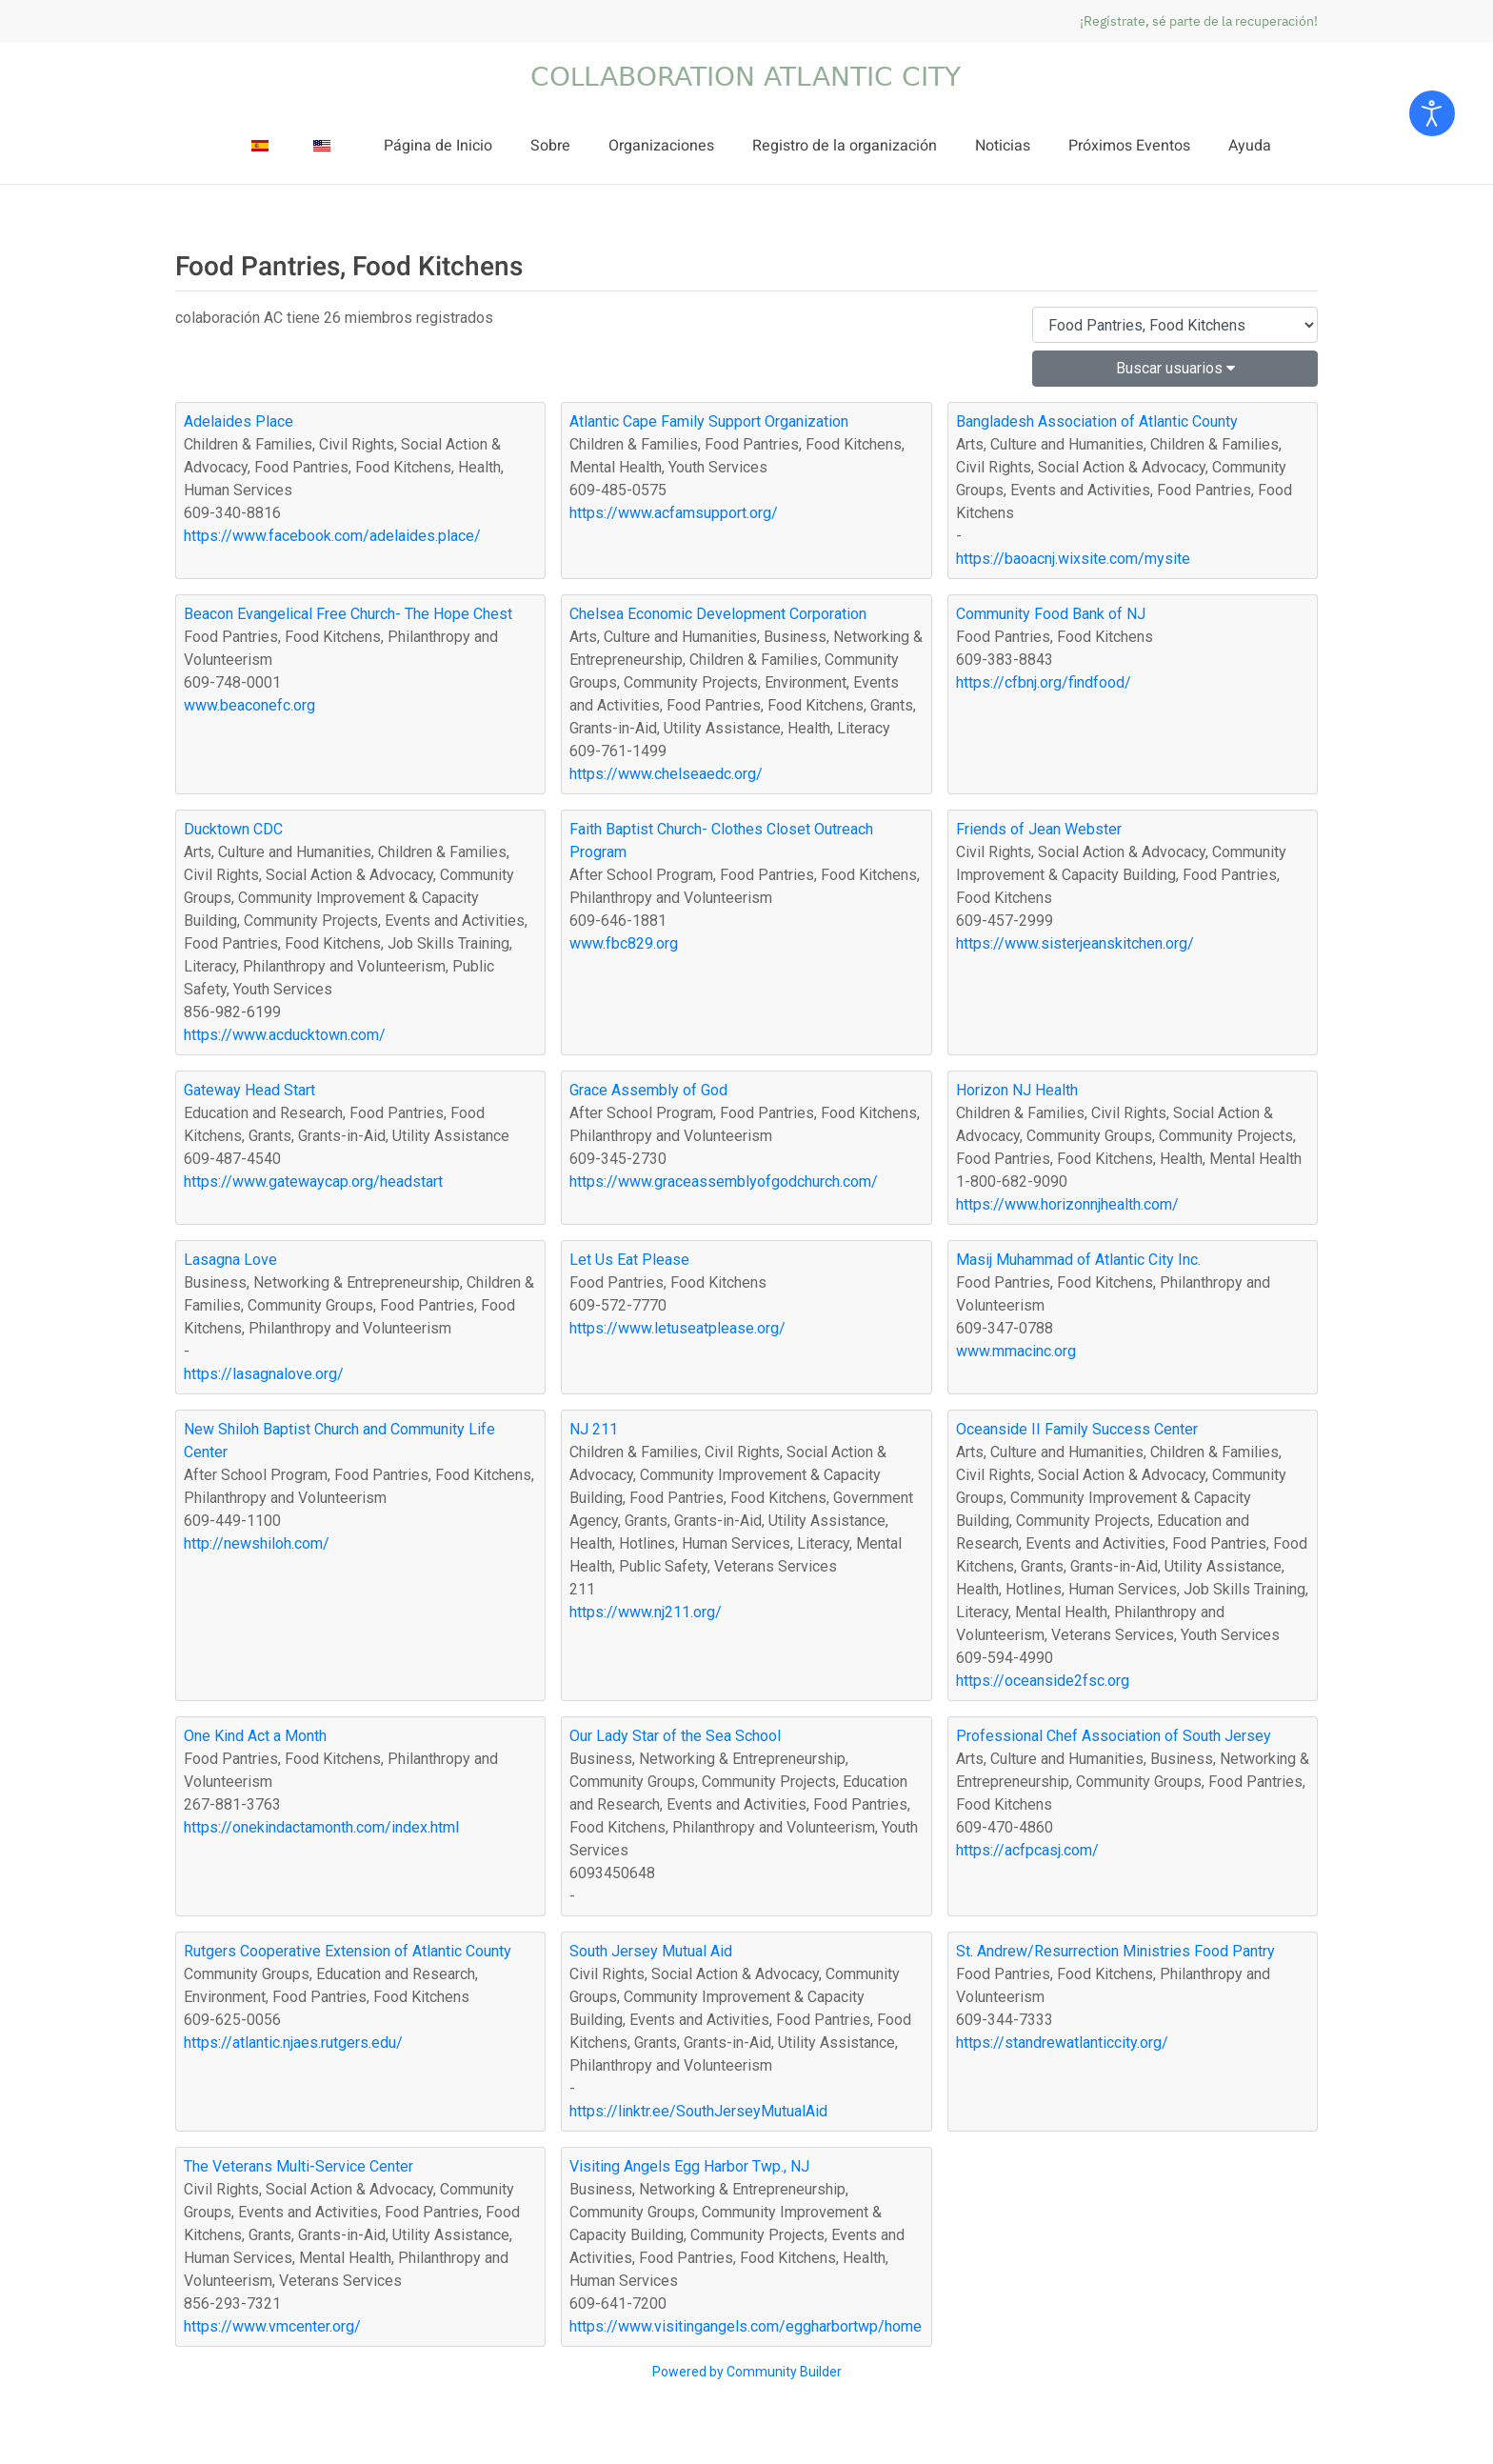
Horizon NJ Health (1017, 1090)
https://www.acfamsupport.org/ (673, 513)
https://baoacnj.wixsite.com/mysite (1073, 559)
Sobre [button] (550, 145)
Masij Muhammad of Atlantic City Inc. (1078, 1260)
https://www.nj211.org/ (645, 1612)
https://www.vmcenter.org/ (272, 2326)
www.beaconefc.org (249, 705)
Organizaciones (661, 145)
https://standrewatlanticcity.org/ (1062, 2042)
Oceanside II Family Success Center (1077, 1429)
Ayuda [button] (1249, 145)
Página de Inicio (438, 145)
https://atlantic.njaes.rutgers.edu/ (293, 2042)
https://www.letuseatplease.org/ (677, 1328)
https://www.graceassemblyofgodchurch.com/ (723, 1181)
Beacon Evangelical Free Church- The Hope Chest (348, 614)
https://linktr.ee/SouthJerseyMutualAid (698, 2111)
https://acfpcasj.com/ (1027, 1850)
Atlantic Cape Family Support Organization (708, 421)
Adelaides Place (238, 421)
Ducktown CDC (233, 829)
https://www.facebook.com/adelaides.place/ (332, 536)
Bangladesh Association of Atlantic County (1097, 421)
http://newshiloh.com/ (256, 1543)
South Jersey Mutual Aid (650, 1951)
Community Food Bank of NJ (1050, 614)
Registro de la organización (844, 145)
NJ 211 (593, 1429)
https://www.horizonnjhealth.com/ (1067, 1204)
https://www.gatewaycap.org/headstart (313, 1181)
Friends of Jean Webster (1039, 829)
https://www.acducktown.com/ (285, 1035)
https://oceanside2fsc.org (1042, 1681)
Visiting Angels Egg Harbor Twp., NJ (689, 2166)
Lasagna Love (230, 1260)
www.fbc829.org (623, 943)
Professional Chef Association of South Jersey (1113, 1736)
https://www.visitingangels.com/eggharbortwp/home (745, 2326)
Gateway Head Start (249, 1090)
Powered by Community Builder (747, 2371)
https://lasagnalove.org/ (264, 1374)
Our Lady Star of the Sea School (675, 1736)
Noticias (1002, 145)
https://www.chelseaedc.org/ (666, 774)
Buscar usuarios (1175, 368)
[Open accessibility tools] (1432, 113)
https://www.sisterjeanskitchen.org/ (1075, 943)
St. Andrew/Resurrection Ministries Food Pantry (1115, 1951)
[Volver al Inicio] (746, 76)
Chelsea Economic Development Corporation (717, 614)
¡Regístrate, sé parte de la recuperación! (1199, 21)
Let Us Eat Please (629, 1260)
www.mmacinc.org (1016, 1351)
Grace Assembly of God (648, 1090)
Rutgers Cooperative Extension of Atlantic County (347, 1951)
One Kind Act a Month (255, 1736)
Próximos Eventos (1129, 145)
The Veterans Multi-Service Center (298, 2166)
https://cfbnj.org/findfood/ (1043, 682)
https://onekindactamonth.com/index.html (321, 1827)
